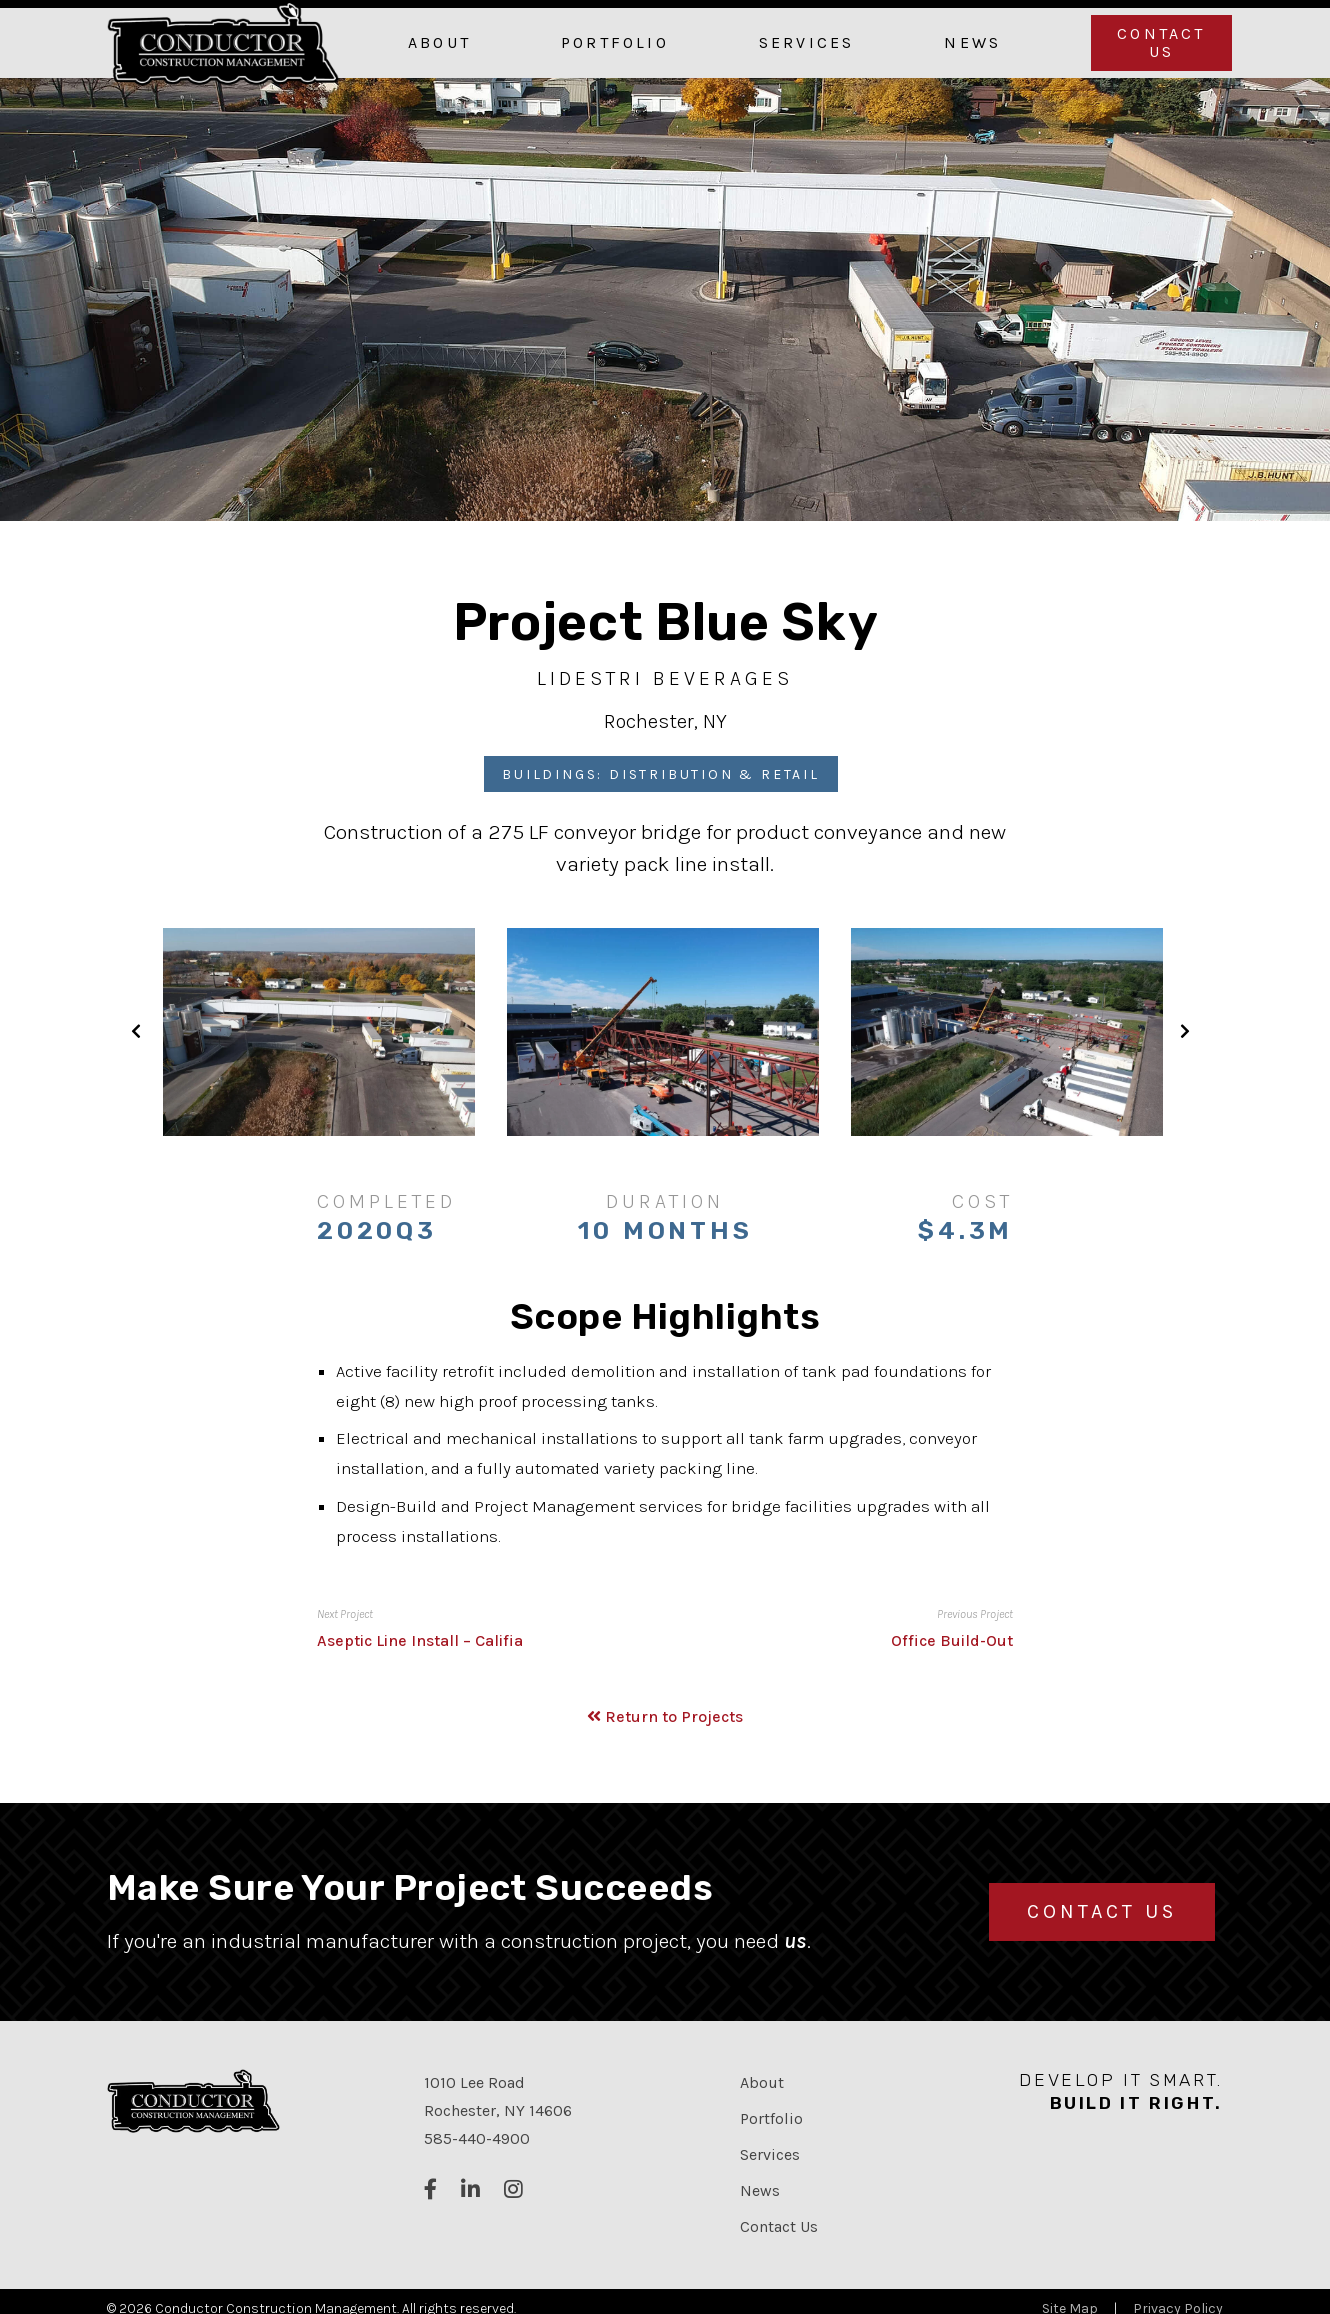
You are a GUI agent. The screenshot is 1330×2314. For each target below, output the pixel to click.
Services (807, 42)
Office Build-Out (952, 1640)
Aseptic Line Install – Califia (420, 1640)
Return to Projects (665, 1716)
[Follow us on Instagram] (513, 2190)
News (972, 42)
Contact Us (1161, 42)
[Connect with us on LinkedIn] (470, 2190)
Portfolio (615, 42)
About (439, 42)
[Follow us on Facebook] (430, 2190)
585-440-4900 (477, 2138)
